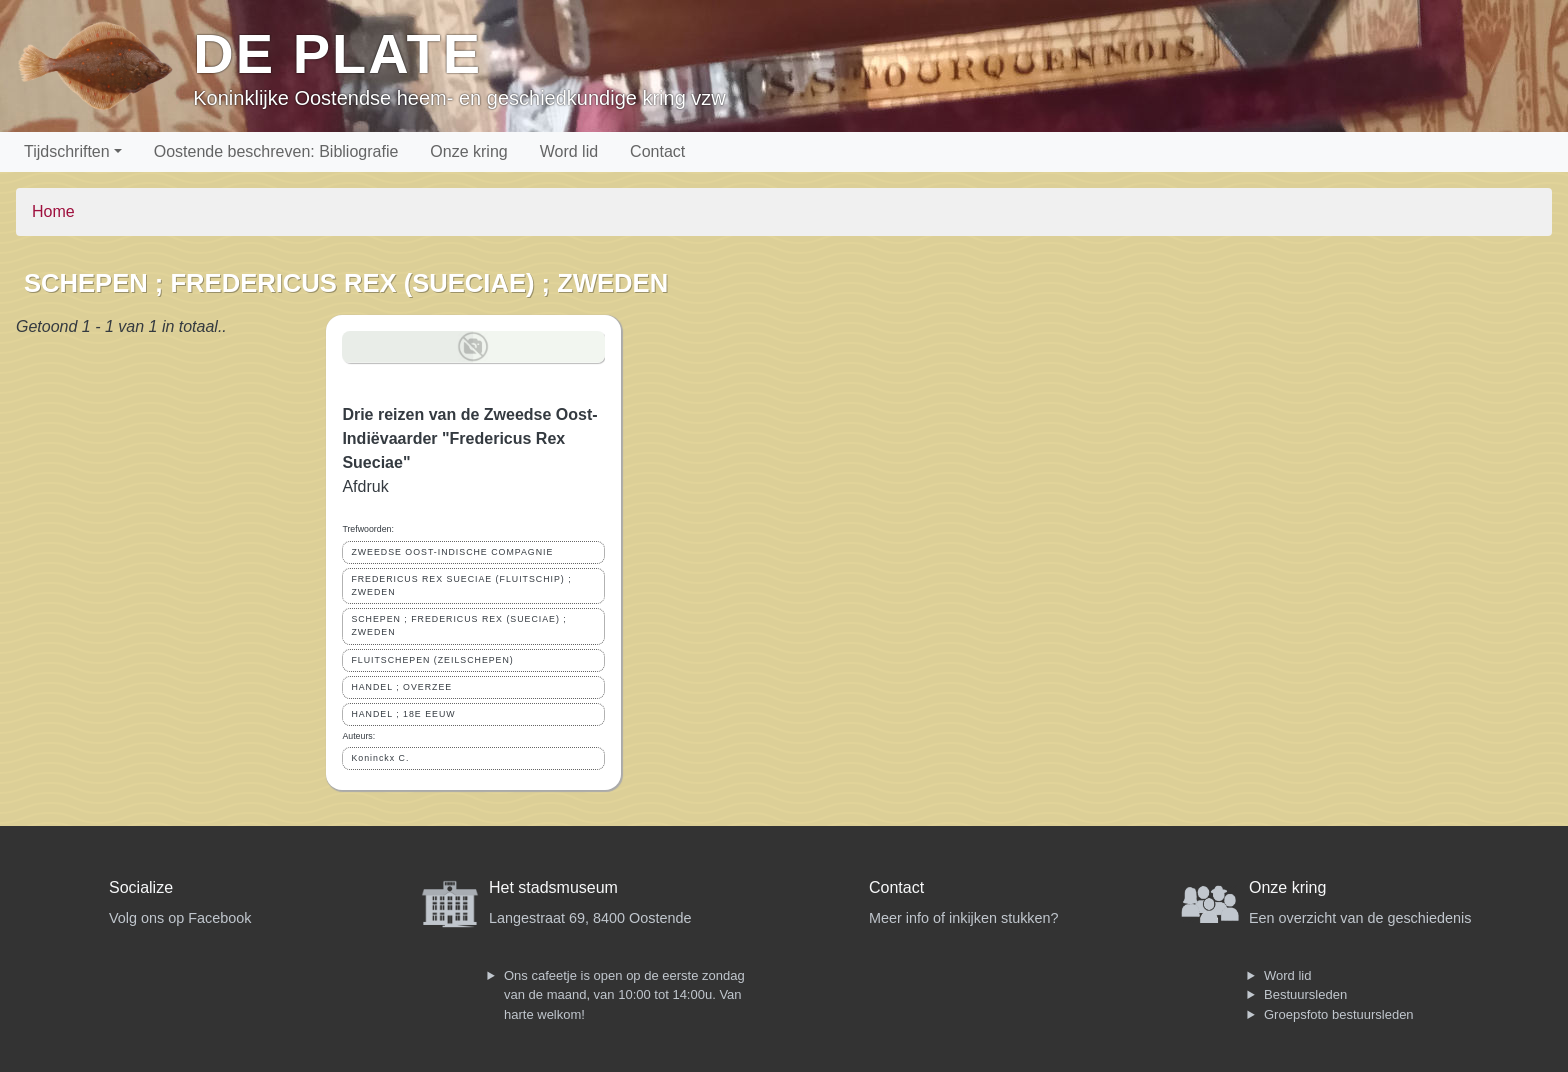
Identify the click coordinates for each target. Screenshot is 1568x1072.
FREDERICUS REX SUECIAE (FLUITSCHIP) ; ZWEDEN (461, 585)
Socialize (141, 887)
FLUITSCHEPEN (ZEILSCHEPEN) (432, 660)
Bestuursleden (1305, 994)
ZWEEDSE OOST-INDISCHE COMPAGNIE (452, 552)
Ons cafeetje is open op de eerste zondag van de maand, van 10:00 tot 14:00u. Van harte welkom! (624, 995)
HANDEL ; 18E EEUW (403, 714)
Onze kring (468, 151)
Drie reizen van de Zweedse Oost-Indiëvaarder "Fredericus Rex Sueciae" (469, 438)
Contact (657, 151)
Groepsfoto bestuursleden (1339, 1014)
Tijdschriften (67, 151)
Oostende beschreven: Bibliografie (276, 151)
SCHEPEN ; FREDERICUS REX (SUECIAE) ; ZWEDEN (458, 625)
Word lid (569, 151)
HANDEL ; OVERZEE (401, 687)
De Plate (337, 53)
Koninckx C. (380, 758)
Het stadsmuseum (553, 887)
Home (53, 211)
